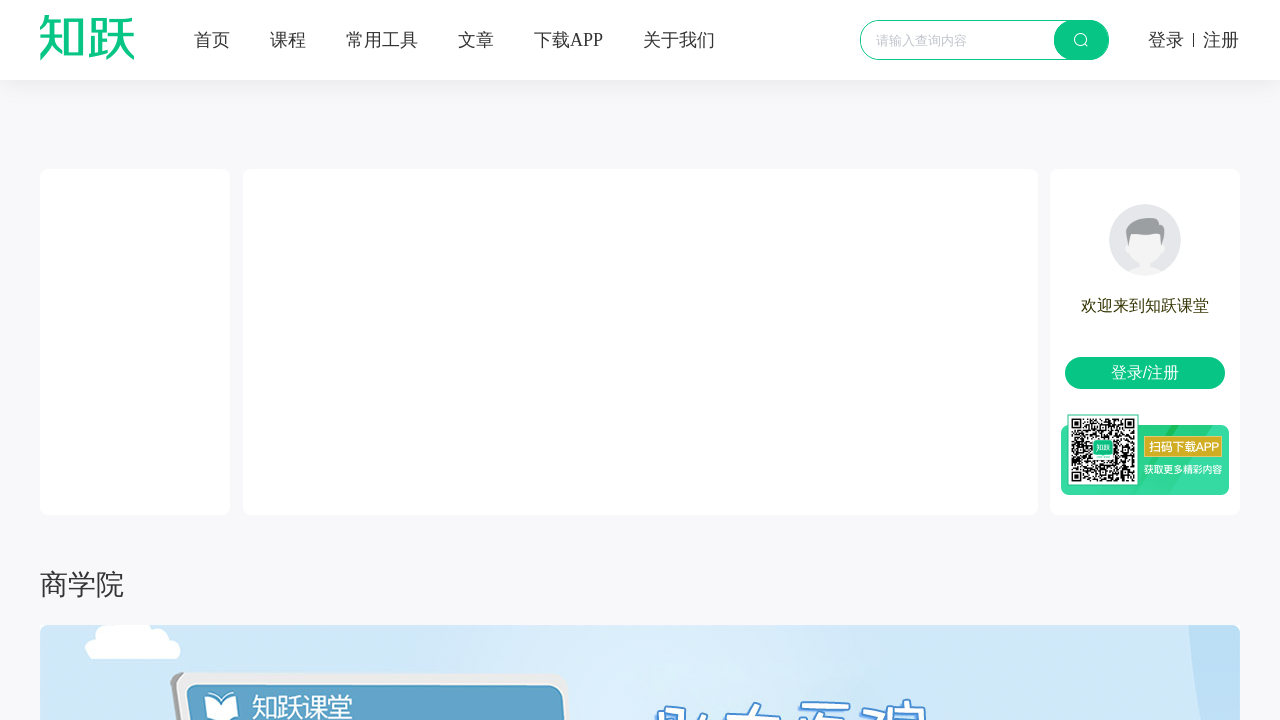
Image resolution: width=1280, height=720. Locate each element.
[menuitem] (568, 40)
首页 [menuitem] (212, 40)
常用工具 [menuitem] (382, 40)
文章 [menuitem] (476, 40)
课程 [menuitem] (288, 40)
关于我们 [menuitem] (679, 40)
